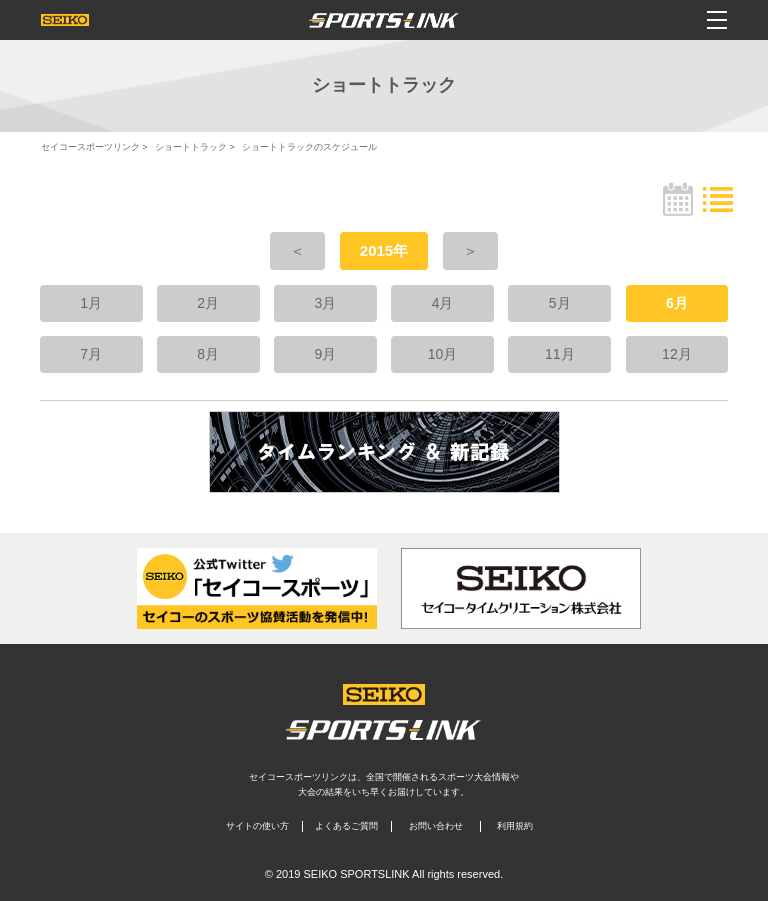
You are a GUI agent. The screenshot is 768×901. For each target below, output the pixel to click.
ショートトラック (191, 147)
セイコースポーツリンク (90, 147)
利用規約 (515, 826)
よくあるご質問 (346, 826)
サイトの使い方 (257, 826)
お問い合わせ (436, 826)
